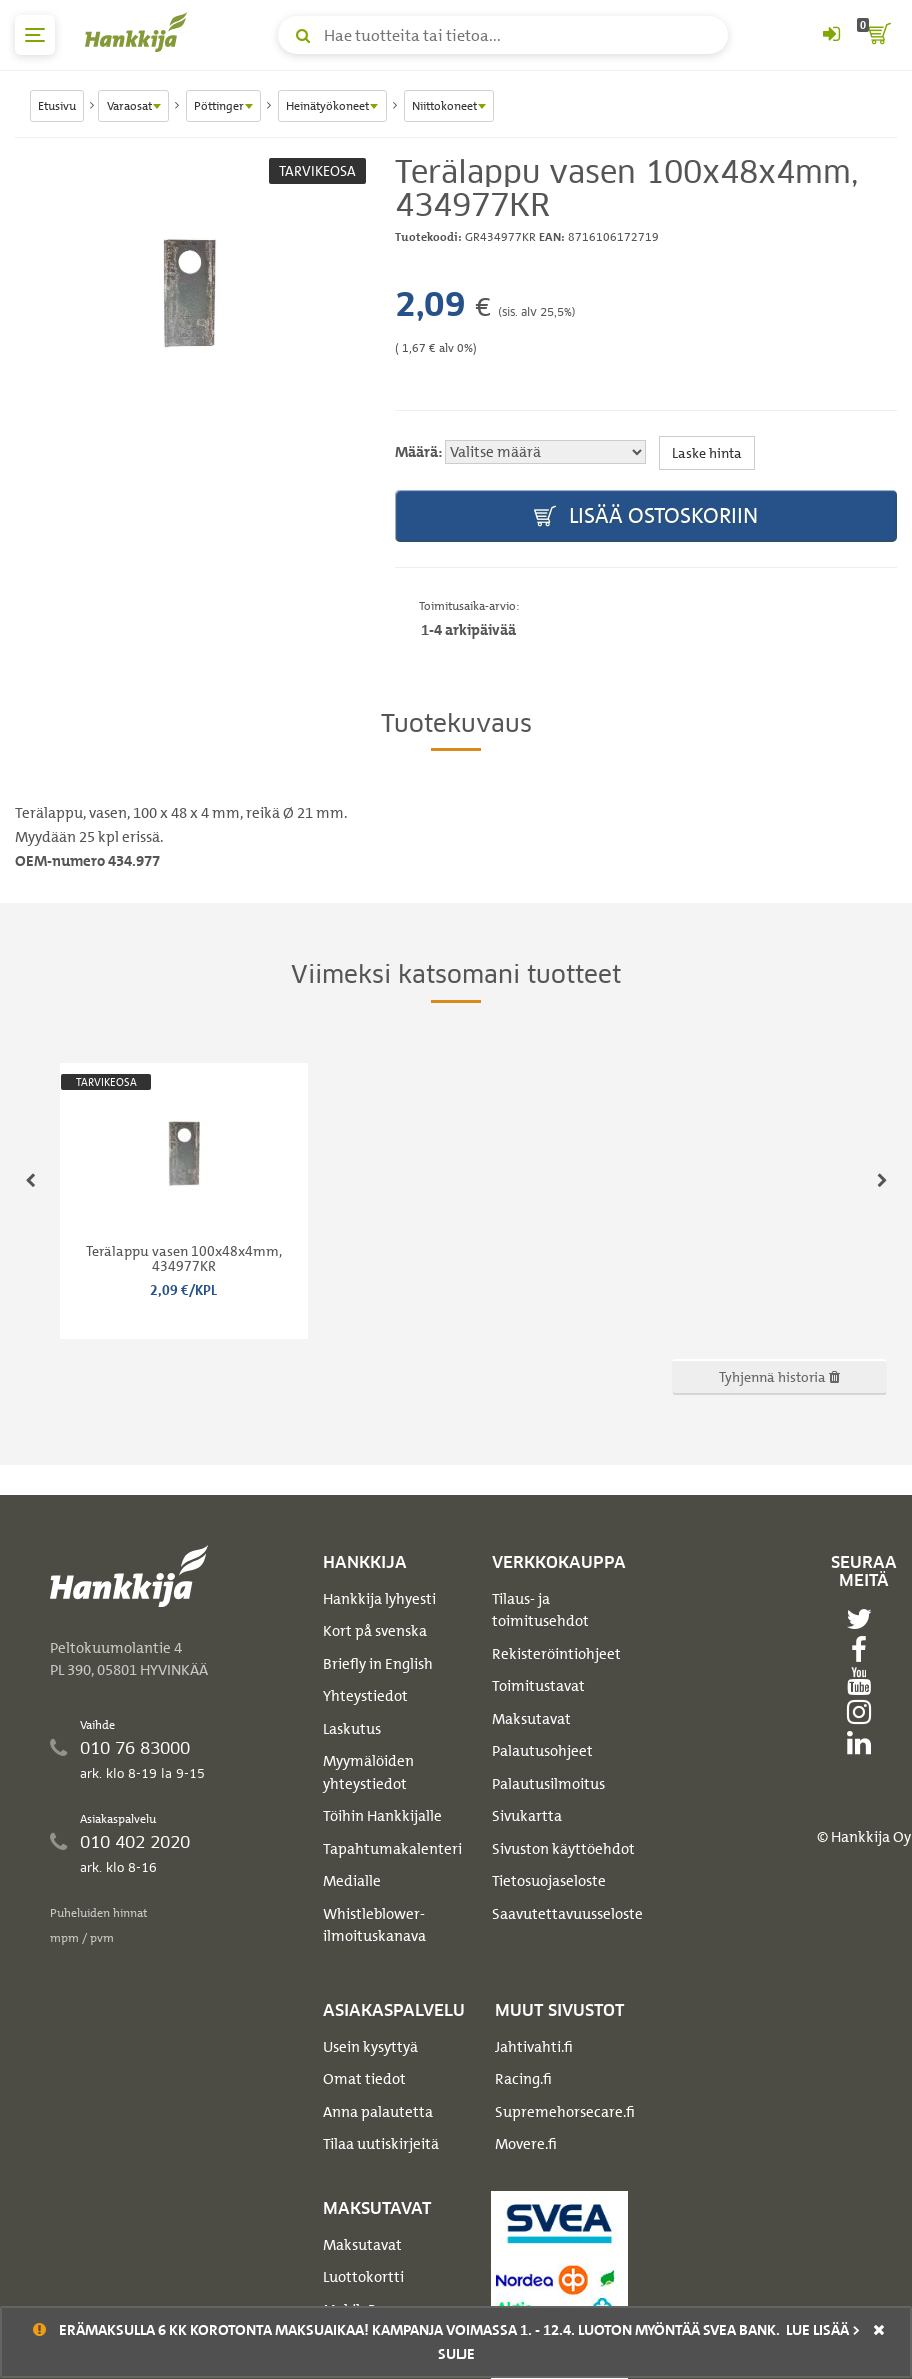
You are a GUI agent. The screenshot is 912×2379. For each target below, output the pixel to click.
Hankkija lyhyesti (379, 1599)
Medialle (352, 1881)
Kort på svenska (375, 1631)
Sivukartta (527, 1816)
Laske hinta (707, 452)
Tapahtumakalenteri (392, 1849)
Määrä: (418, 452)
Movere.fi (526, 2144)
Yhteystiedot (365, 1696)
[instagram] (864, 1712)
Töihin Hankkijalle (382, 1816)
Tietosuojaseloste (549, 1881)
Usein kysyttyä (370, 2047)
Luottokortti (363, 2277)
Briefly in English (378, 1664)
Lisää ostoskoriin (646, 516)
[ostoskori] (877, 35)
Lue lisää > (823, 2330)
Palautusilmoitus (548, 1784)
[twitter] (864, 1619)
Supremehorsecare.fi (565, 2112)
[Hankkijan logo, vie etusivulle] (140, 32)
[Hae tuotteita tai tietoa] (503, 35)
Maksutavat (531, 1719)
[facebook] (864, 1650)
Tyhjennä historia (779, 1376)
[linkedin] (864, 1743)
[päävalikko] (35, 35)
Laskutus (352, 1729)
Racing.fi (523, 2079)
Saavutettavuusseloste (567, 1914)
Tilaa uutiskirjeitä (381, 2144)
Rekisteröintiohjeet (556, 1654)
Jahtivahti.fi (534, 2047)
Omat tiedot (364, 2079)
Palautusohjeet (542, 1751)
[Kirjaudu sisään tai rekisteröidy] (831, 35)
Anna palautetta (378, 2112)
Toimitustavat (538, 1686)
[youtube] (864, 1681)
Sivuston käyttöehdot (563, 1849)
